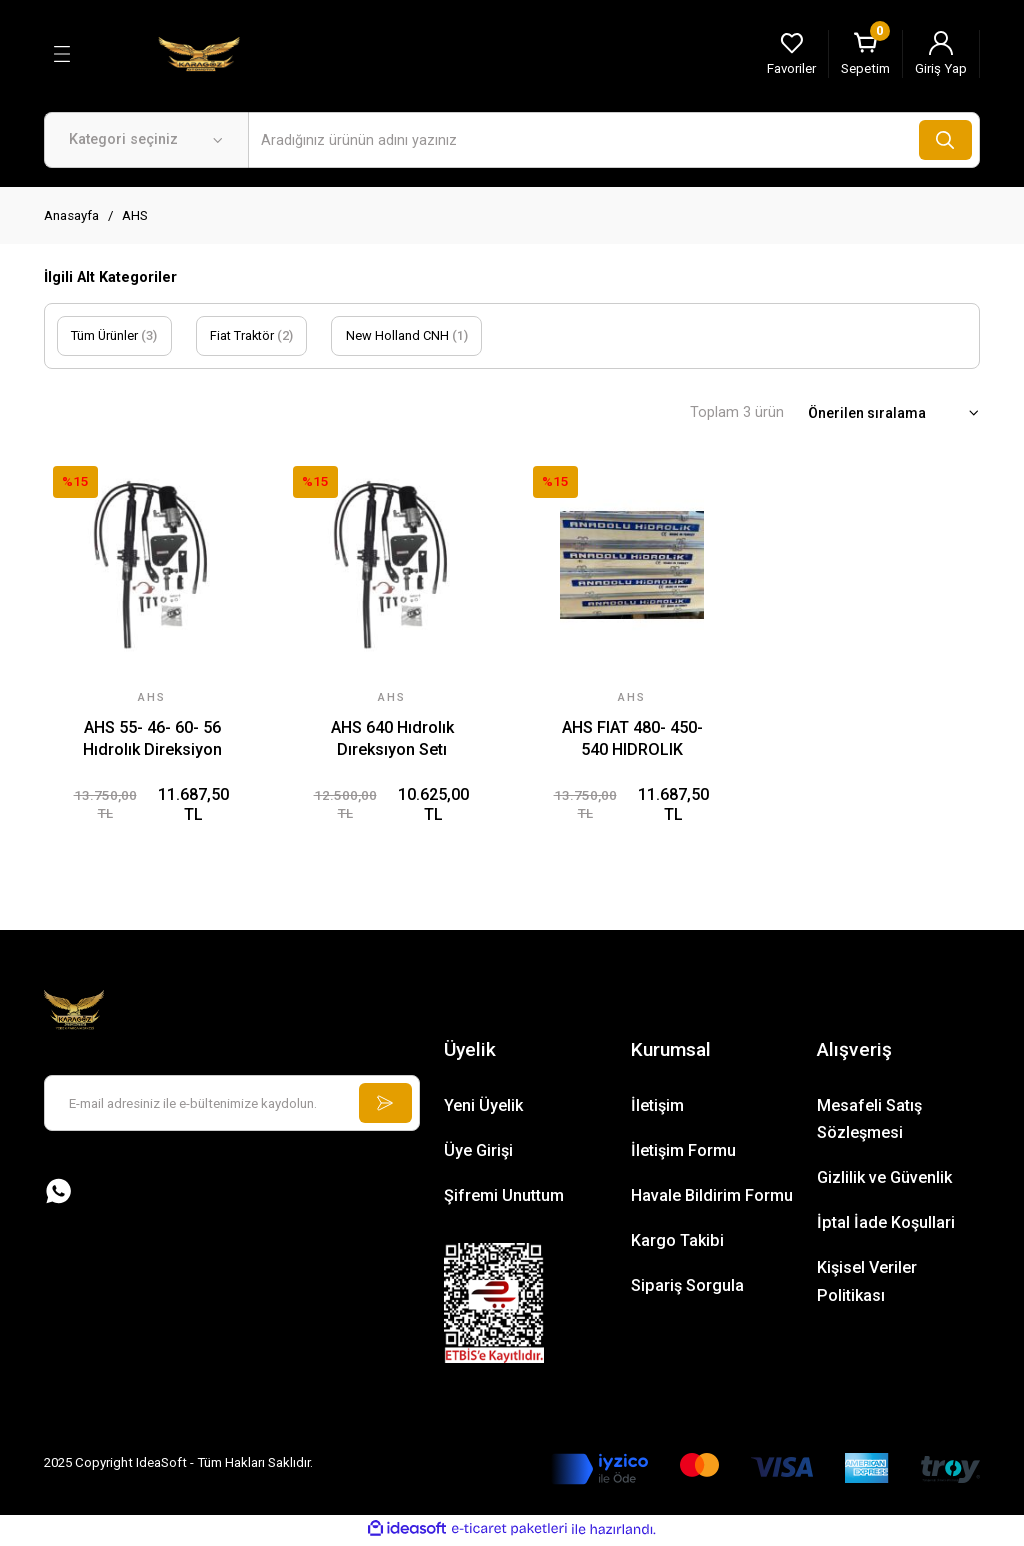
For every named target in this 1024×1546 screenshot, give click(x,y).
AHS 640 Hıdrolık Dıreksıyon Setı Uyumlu (392, 739)
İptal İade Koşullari (886, 1225)
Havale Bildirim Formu (712, 1198)
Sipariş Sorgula (687, 1288)
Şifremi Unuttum (504, 1198)
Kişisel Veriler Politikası (867, 1284)
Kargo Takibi (677, 1243)
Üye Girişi (478, 1152)
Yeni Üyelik (483, 1107)
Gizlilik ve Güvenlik (884, 1180)
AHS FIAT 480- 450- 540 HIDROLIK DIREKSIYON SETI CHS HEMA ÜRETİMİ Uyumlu (632, 739)
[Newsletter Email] (232, 1106)
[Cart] (865, 54)
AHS (135, 215)
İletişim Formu (683, 1152)
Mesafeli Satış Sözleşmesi (869, 1121)
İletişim (657, 1107)
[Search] (614, 140)
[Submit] (384, 1106)
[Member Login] (941, 54)
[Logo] (199, 53)
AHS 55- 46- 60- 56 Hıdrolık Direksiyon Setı (152, 739)
